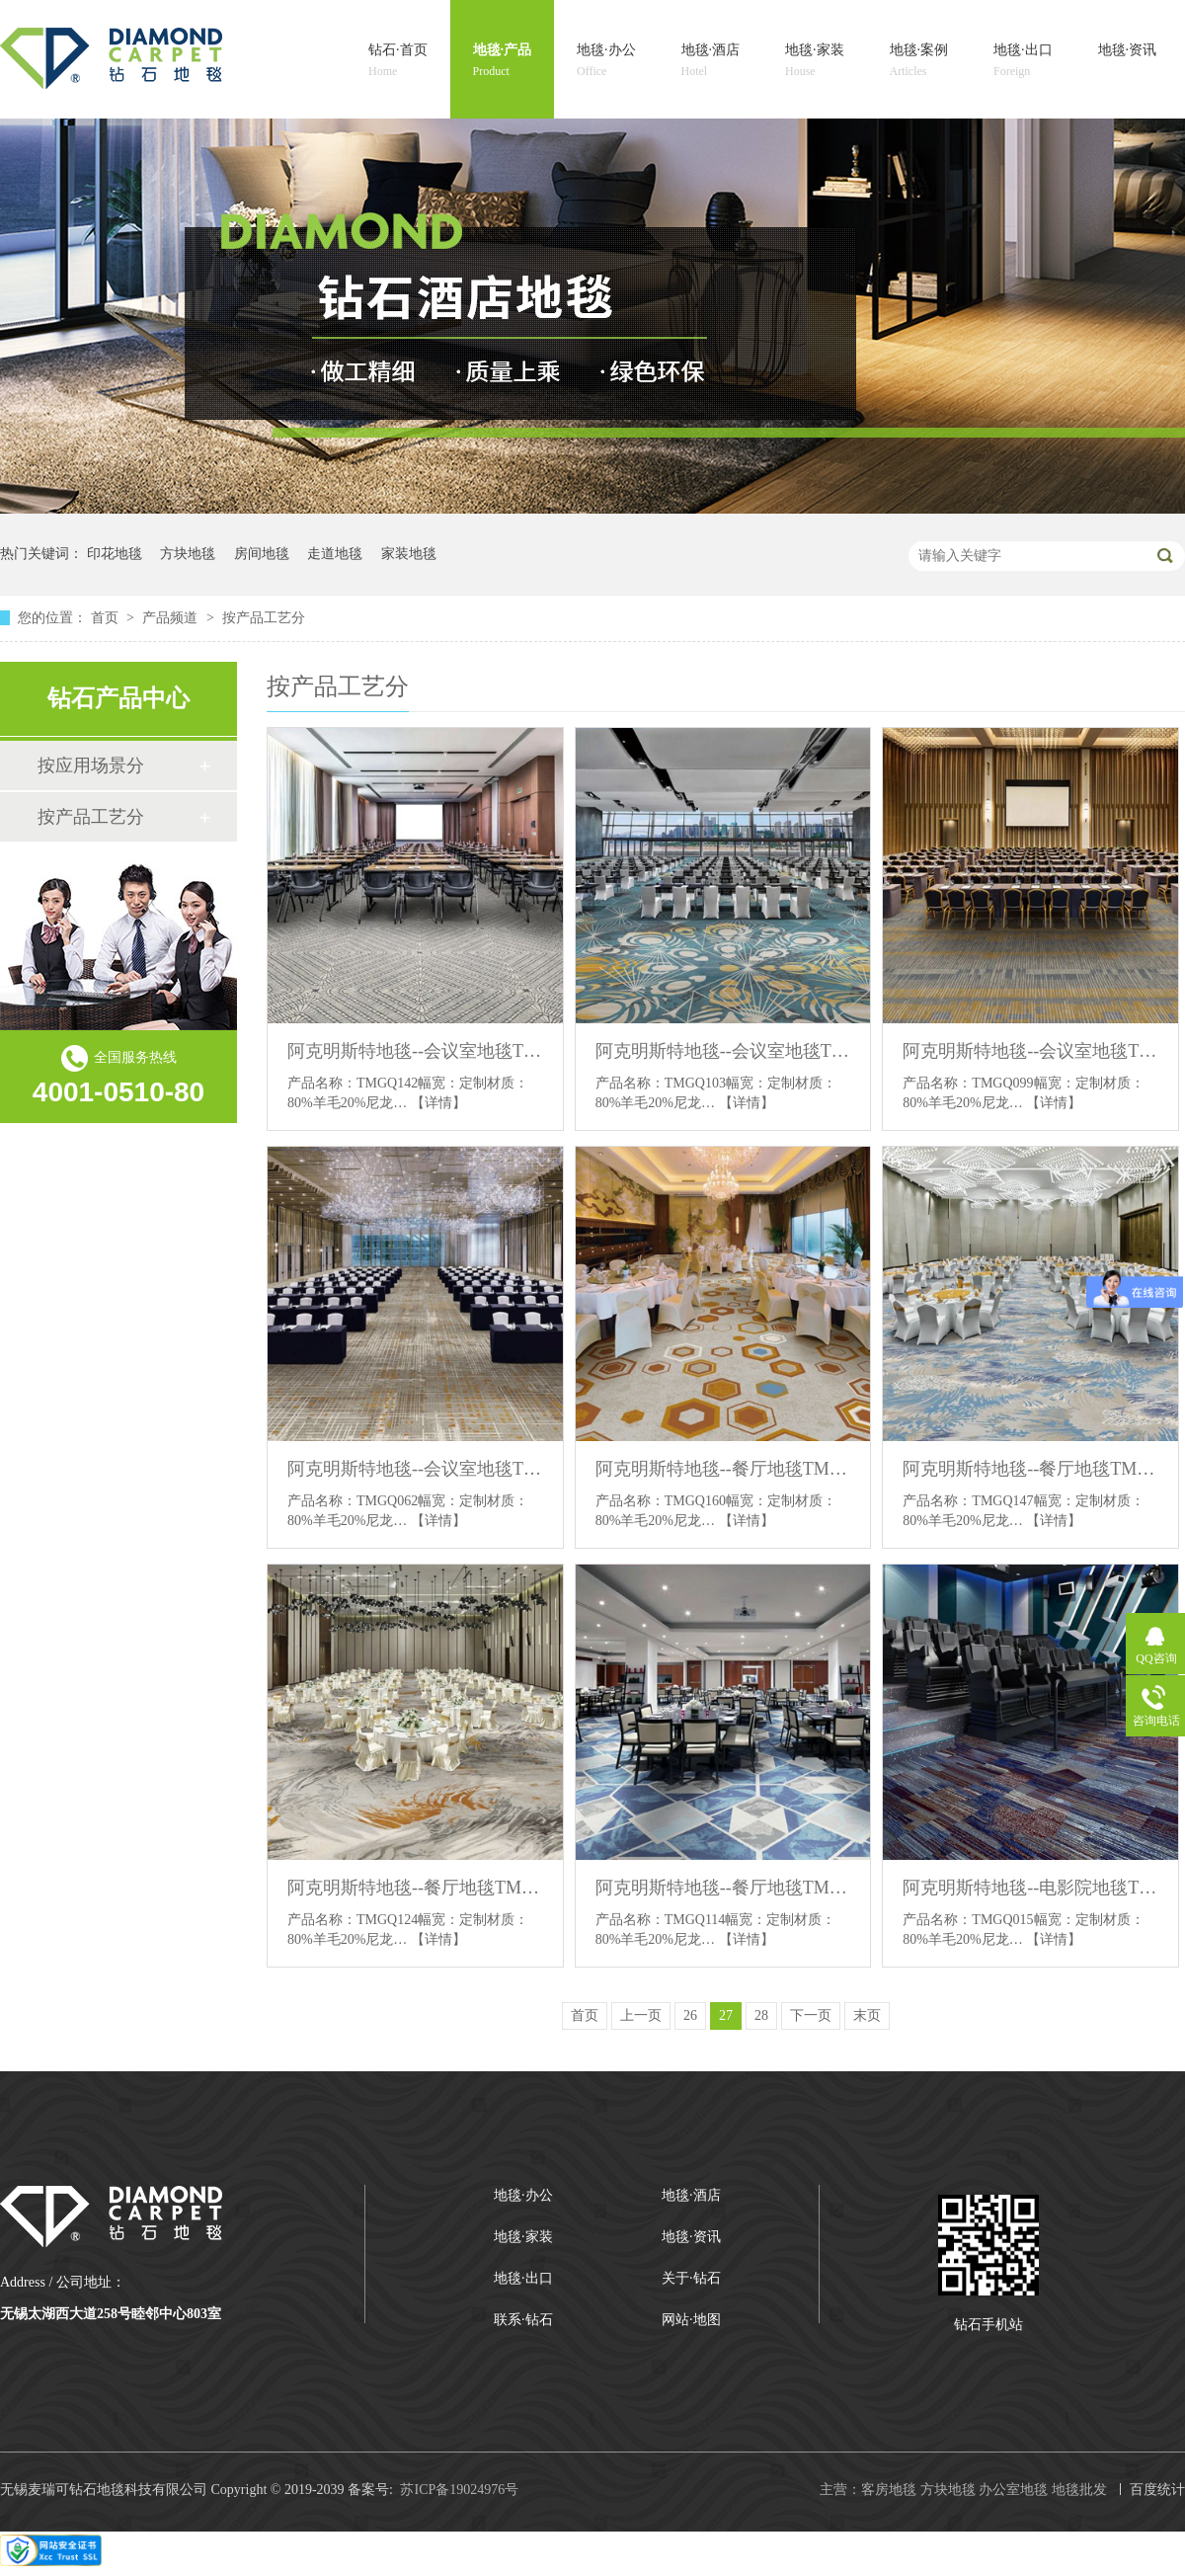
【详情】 (438, 1102)
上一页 (641, 2015)
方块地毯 (187, 553)
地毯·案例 (919, 61)
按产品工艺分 (263, 617)
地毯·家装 (814, 61)
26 (690, 2015)
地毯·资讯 (1127, 61)
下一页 (810, 2015)
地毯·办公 (606, 61)
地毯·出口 (1023, 61)
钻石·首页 (398, 61)
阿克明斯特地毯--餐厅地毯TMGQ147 (1030, 1469)
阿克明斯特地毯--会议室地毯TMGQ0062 (415, 1469)
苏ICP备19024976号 (459, 2489)
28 (761, 2015)
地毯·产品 (502, 61)
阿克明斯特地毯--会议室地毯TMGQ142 (415, 1051)
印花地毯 (114, 553)
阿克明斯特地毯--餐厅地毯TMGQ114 (723, 1887)
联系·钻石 (523, 2319)
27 (726, 2015)
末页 (867, 2015)
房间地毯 (261, 553)
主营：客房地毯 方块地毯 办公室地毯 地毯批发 (963, 2489)
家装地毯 (408, 553)
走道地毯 (334, 553)
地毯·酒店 (711, 61)
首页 (106, 617)
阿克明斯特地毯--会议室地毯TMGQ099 (1030, 1051)
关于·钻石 (691, 2278)
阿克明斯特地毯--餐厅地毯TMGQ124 (415, 1887)
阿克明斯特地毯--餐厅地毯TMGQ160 (723, 1469)
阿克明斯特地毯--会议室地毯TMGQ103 (723, 1051)
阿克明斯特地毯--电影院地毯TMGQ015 (1030, 1887)
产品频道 (171, 617)
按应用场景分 (91, 765)
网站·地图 (691, 2319)
